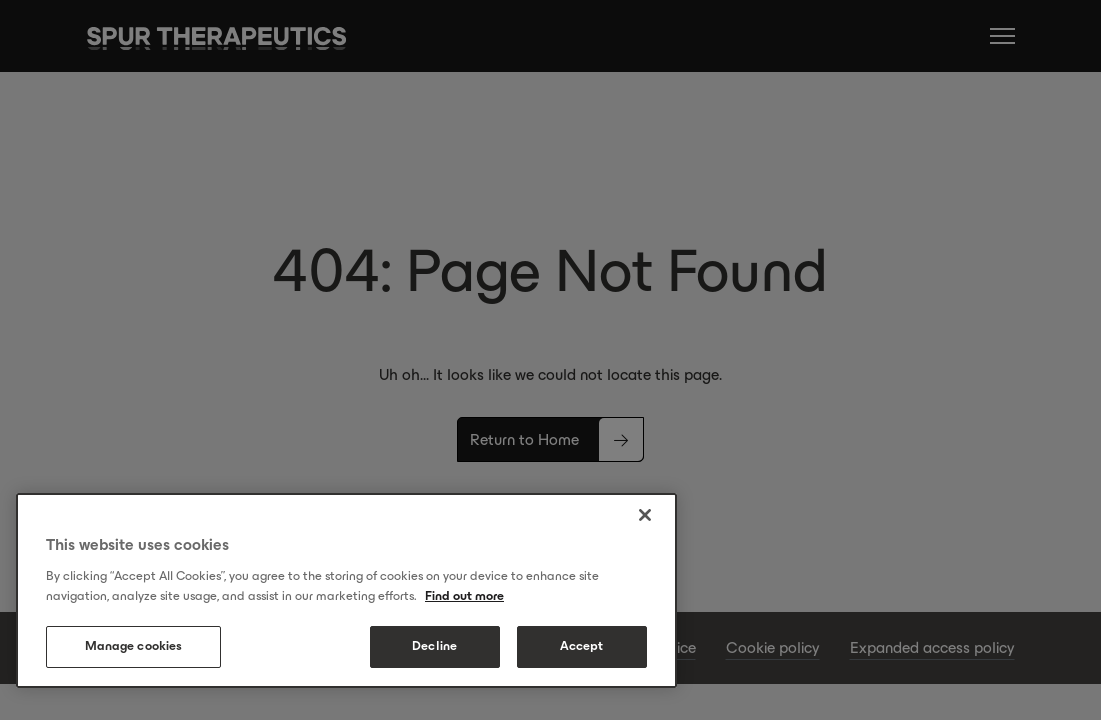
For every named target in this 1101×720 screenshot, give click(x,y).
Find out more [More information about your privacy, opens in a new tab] (464, 596)
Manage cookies (134, 646)
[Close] (645, 515)
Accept (582, 646)
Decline (434, 646)
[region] (346, 590)
